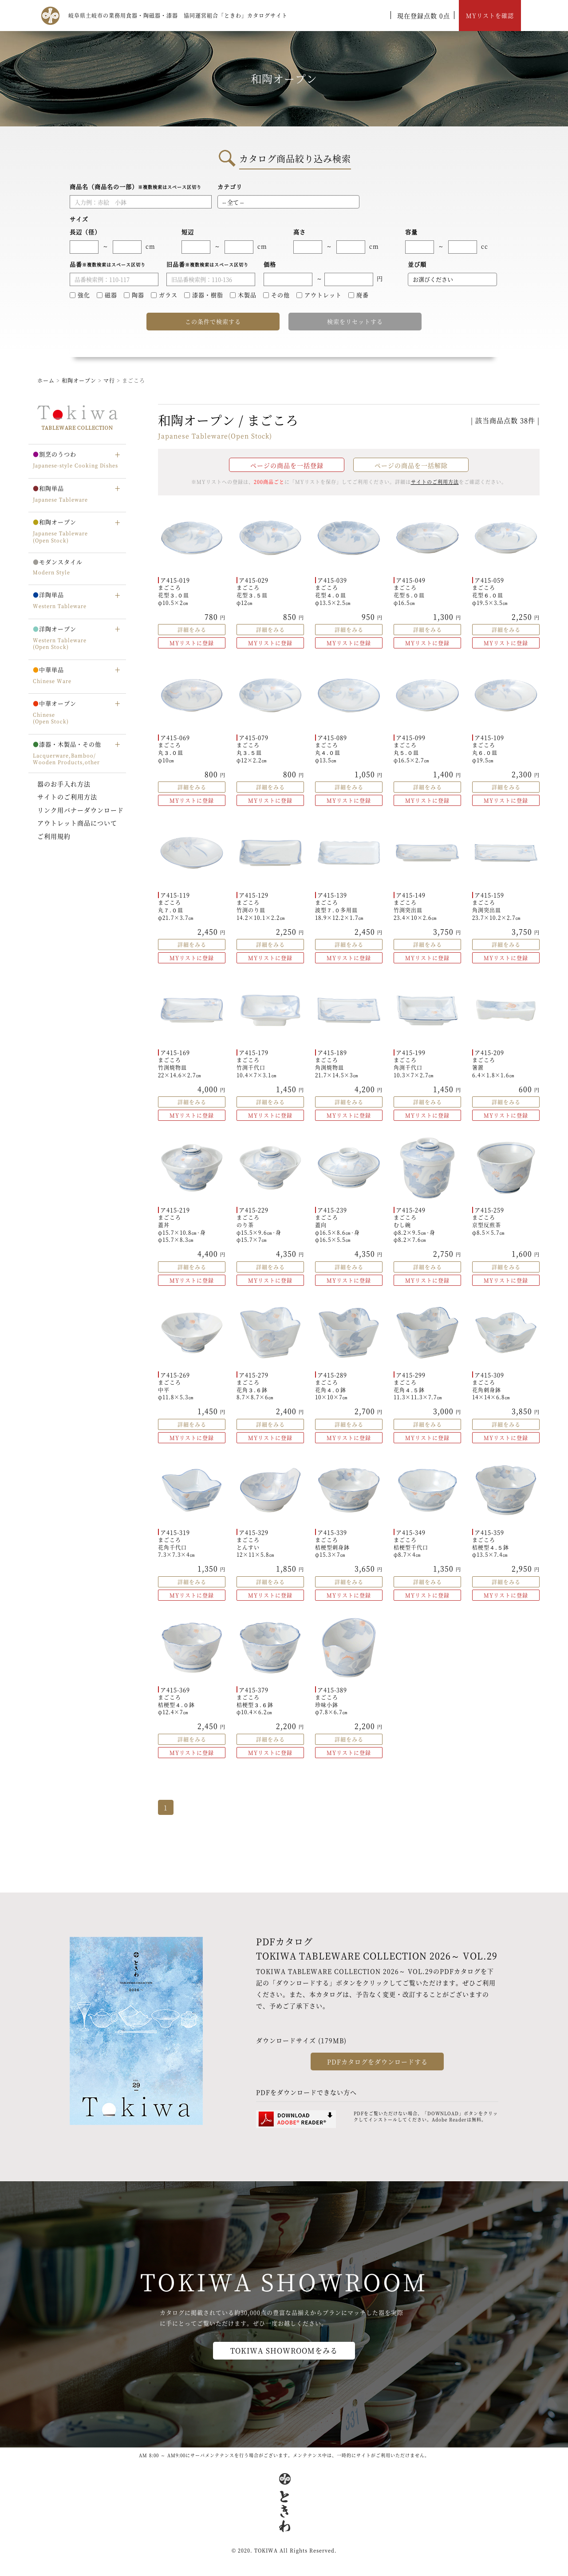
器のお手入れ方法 (64, 783)
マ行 (109, 380)
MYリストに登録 (192, 643)
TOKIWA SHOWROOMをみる (284, 2350)
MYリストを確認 (490, 15)
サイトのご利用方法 (67, 796)
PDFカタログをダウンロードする (377, 2061)
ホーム (46, 380)
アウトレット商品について (77, 822)
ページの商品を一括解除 (411, 465)
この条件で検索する (213, 321)
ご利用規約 (54, 836)
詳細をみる (192, 629)
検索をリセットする (355, 321)
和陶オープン (79, 380)
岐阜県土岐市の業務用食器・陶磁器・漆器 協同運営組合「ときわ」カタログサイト (178, 15)
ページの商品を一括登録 (286, 465)
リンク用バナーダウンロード (80, 809)
